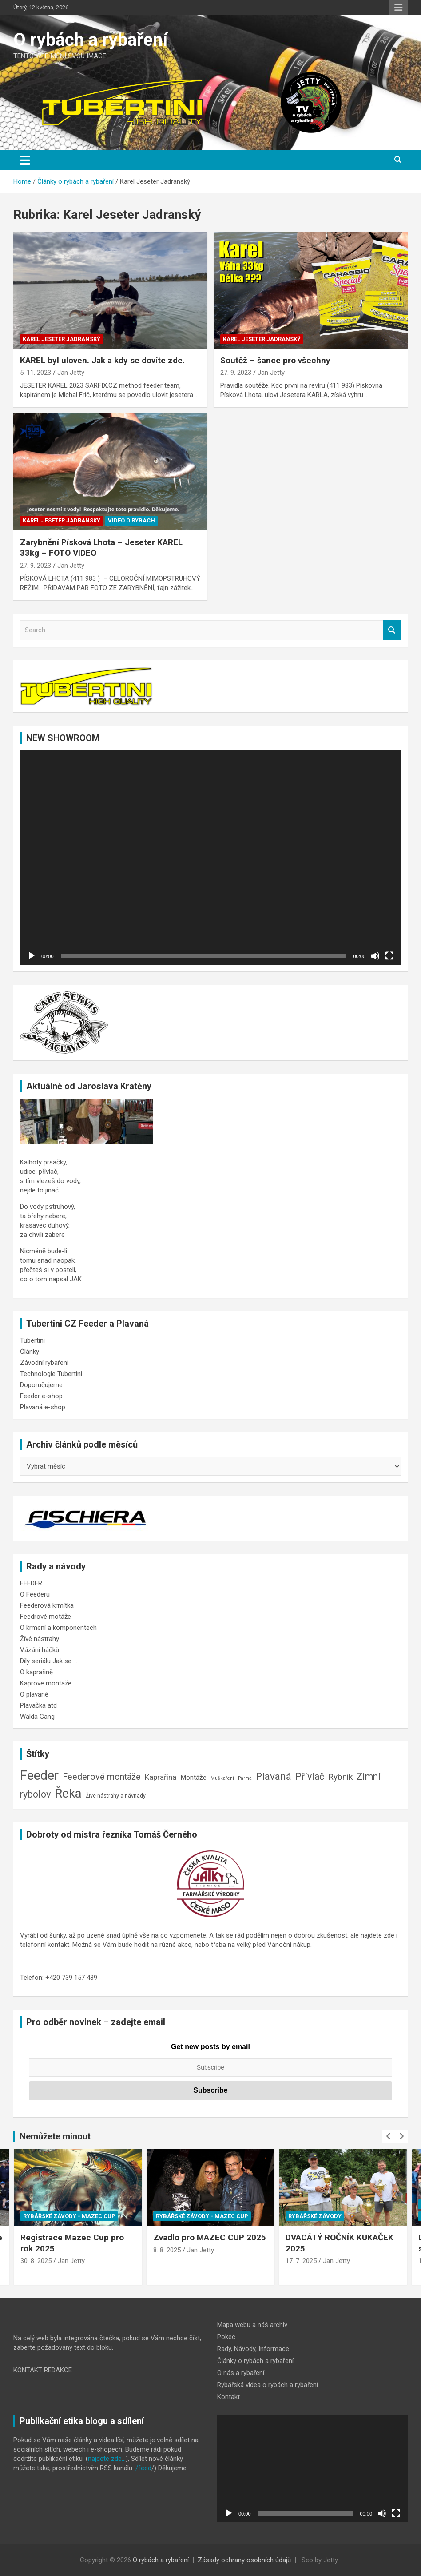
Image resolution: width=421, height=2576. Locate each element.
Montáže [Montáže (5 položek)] (193, 1778)
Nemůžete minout (55, 2136)
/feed (143, 2468)
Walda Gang (37, 1717)
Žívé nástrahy (39, 1639)
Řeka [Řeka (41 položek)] (68, 1793)
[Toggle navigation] (25, 160)
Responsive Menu (398, 7)
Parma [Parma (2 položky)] (245, 1778)
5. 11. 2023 (35, 373)
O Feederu (35, 1594)
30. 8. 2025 (36, 2261)
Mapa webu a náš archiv (252, 2325)
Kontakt (228, 2397)
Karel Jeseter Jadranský (61, 339)
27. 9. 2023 (235, 373)
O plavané (34, 1694)
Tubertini (32, 1340)
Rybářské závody (315, 2216)
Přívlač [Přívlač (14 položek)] (309, 1776)
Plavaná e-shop (42, 1407)
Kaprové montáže (45, 1683)
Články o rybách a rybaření (255, 2361)
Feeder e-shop (41, 1396)
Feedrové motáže (45, 1617)
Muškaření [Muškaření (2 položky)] (222, 1778)
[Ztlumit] (375, 955)
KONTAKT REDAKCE (42, 2370)
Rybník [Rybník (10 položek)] (340, 1777)
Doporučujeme (41, 1385)
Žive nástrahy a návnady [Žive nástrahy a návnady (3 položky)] (116, 1795)
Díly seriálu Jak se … (48, 1661)
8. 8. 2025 (167, 2250)
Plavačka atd (38, 1705)
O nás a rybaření (240, 2373)
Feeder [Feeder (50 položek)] (39, 1775)
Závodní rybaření (44, 1363)
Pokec (226, 2337)
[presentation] (388, 2136)
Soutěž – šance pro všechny (275, 360)
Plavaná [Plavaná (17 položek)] (273, 1776)
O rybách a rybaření (90, 39)
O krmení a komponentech (58, 1628)
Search (392, 630)
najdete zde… (107, 2459)
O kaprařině (36, 1672)
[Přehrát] (31, 955)
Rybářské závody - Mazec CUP (69, 2216)
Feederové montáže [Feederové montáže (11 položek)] (102, 1777)
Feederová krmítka (47, 1605)
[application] (210, 857)
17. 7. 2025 (301, 2261)
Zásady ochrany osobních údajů (244, 2560)
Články (29, 1352)
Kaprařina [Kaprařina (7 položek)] (160, 1777)
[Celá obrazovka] (389, 955)
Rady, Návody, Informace (253, 2349)
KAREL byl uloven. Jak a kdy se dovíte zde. (102, 360)
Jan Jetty (70, 373)
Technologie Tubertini (51, 1374)
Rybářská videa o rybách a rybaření (267, 2385)
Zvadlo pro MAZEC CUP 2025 (209, 2237)
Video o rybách (131, 520)
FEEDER (31, 1583)
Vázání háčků (39, 1650)
